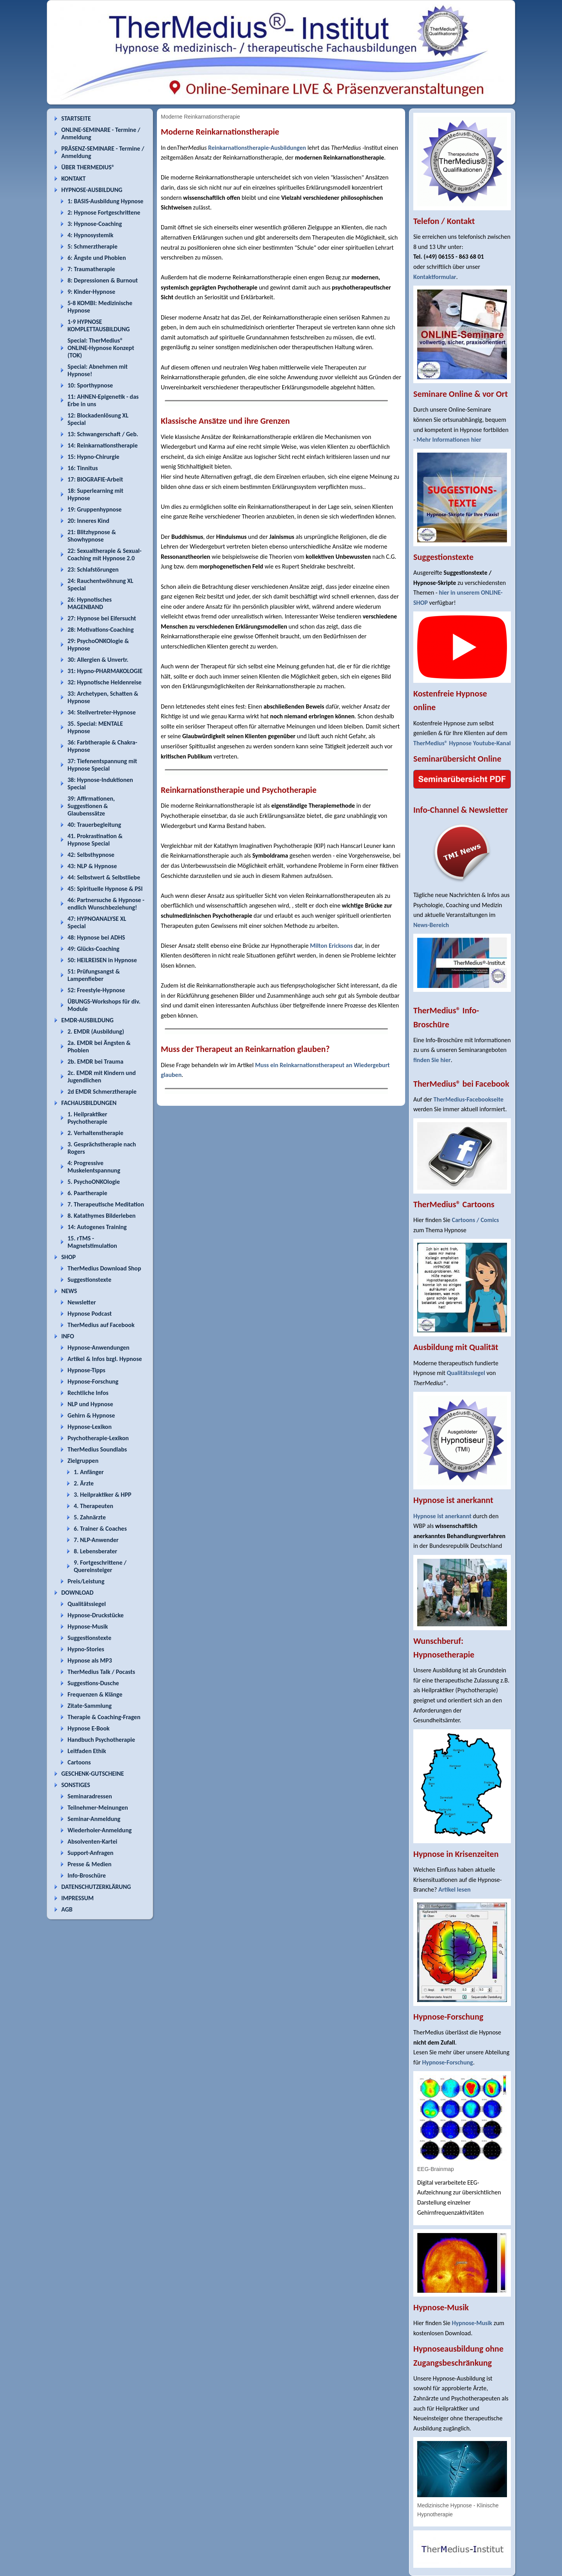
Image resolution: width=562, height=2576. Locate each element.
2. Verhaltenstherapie (95, 1133)
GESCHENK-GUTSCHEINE (92, 1773)
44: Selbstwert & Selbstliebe (104, 877)
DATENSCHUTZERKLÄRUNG (96, 1886)
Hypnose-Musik (88, 1626)
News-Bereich (431, 925)
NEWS (69, 1291)
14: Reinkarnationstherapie (103, 445)
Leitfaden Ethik (87, 1751)
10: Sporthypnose (90, 385)
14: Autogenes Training (97, 1227)
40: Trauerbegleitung (94, 824)
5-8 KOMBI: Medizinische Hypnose (100, 306)
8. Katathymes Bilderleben (101, 1215)
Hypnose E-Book (89, 1728)
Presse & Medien (90, 1864)
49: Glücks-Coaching (93, 948)
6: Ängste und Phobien (97, 257)
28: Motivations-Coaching (100, 629)
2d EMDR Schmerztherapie (102, 1091)
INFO (67, 1336)
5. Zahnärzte (90, 1517)
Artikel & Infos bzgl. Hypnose (105, 1359)
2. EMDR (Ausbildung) (96, 1031)
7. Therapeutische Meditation (106, 1204)
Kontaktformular (434, 277)
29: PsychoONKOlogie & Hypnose (98, 644)
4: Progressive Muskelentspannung (94, 1166)
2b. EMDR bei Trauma (95, 1061)
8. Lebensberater (95, 1551)
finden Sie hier (432, 1060)
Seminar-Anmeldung (94, 1819)
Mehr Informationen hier (449, 439)
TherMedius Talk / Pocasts (101, 1671)
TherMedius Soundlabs (97, 1449)
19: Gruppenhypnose (95, 509)
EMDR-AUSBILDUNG (87, 1020)
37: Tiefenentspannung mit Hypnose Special (102, 764)
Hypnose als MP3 (90, 1660)
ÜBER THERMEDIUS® (88, 167)
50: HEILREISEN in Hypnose (102, 960)
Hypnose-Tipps (86, 1370)
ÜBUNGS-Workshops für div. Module (104, 1005)
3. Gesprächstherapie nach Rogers (102, 1148)
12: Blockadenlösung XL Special (98, 419)
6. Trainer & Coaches (100, 1528)
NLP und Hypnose (90, 1404)
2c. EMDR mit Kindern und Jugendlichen (102, 1076)
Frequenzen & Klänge (95, 1694)
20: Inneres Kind (88, 520)
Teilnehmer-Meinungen (98, 1807)
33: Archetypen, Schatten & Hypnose (103, 697)
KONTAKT (73, 178)
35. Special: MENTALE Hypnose (95, 727)
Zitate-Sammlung (90, 1705)
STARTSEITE (76, 118)
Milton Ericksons (331, 945)
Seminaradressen (90, 1796)
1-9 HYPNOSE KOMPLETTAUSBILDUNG (99, 325)
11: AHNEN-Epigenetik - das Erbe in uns (103, 400)
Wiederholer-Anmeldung (100, 1830)
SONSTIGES (75, 1785)
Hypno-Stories (86, 1649)
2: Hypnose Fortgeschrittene (104, 212)
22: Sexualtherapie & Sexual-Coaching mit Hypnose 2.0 (105, 554)
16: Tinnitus (83, 468)
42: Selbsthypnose (91, 854)
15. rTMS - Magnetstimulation (92, 1242)
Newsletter (82, 1302)
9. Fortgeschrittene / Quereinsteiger (100, 1566)
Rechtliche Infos (88, 1392)
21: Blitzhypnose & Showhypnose (92, 535)
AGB (67, 1909)
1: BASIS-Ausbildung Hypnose (105, 201)
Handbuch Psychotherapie (101, 1739)
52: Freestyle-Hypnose (96, 990)
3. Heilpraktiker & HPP (102, 1494)
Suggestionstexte (89, 1279)
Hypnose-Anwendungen (99, 1347)
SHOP (68, 1257)
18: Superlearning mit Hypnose (95, 494)
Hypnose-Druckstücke (96, 1615)
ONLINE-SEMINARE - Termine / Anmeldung (100, 133)
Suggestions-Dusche (93, 1683)
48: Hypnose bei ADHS (96, 937)
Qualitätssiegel (87, 1604)
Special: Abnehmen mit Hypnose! (98, 370)
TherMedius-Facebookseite (468, 1099)
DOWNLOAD (77, 1592)
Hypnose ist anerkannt (442, 1516)
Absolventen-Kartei (92, 1841)
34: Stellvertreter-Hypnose (102, 712)
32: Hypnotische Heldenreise (105, 682)
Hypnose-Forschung (93, 1381)
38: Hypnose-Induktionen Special (100, 783)
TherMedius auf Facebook (101, 1325)
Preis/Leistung (86, 1581)
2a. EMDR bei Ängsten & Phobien (99, 1046)
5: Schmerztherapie (92, 246)
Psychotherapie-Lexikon (98, 1438)
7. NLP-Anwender (96, 1540)
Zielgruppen (83, 1460)
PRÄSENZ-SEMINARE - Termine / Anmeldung (102, 152)
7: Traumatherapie (91, 269)
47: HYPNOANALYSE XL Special (97, 922)
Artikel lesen (454, 1889)
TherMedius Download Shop (104, 1268)
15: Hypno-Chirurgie (93, 456)
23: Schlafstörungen (93, 569)
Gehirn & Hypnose (91, 1415)
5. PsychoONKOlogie (94, 1181)
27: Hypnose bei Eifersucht (102, 618)
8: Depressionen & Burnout (103, 280)
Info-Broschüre (87, 1875)
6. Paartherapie (87, 1193)
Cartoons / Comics (475, 1220)
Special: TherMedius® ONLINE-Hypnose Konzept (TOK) (101, 348)
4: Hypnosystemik (90, 235)
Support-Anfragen (91, 1852)
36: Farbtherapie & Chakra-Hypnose (102, 746)
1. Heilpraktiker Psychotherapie (87, 1117)
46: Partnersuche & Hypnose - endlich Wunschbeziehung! (106, 903)
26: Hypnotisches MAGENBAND (90, 603)
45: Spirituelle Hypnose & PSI (105, 888)
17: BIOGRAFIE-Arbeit (95, 479)
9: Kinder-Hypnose (91, 291)
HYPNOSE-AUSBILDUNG (91, 190)
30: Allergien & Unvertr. (98, 659)
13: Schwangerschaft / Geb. (103, 434)
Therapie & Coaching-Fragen (104, 1717)
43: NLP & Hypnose (92, 866)
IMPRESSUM (77, 1898)
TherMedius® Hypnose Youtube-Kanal (462, 743)
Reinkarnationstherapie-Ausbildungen (257, 147)
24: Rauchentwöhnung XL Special (100, 584)
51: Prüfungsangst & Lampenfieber (94, 975)
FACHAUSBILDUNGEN (89, 1103)
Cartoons (79, 1762)
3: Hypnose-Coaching (95, 223)
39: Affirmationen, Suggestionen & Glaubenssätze (91, 806)
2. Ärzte (84, 1483)
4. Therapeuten (93, 1506)
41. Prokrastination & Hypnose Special (95, 839)
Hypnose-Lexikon (90, 1426)
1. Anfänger (89, 1472)
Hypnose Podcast (90, 1313)
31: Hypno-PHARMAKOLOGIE (105, 671)
